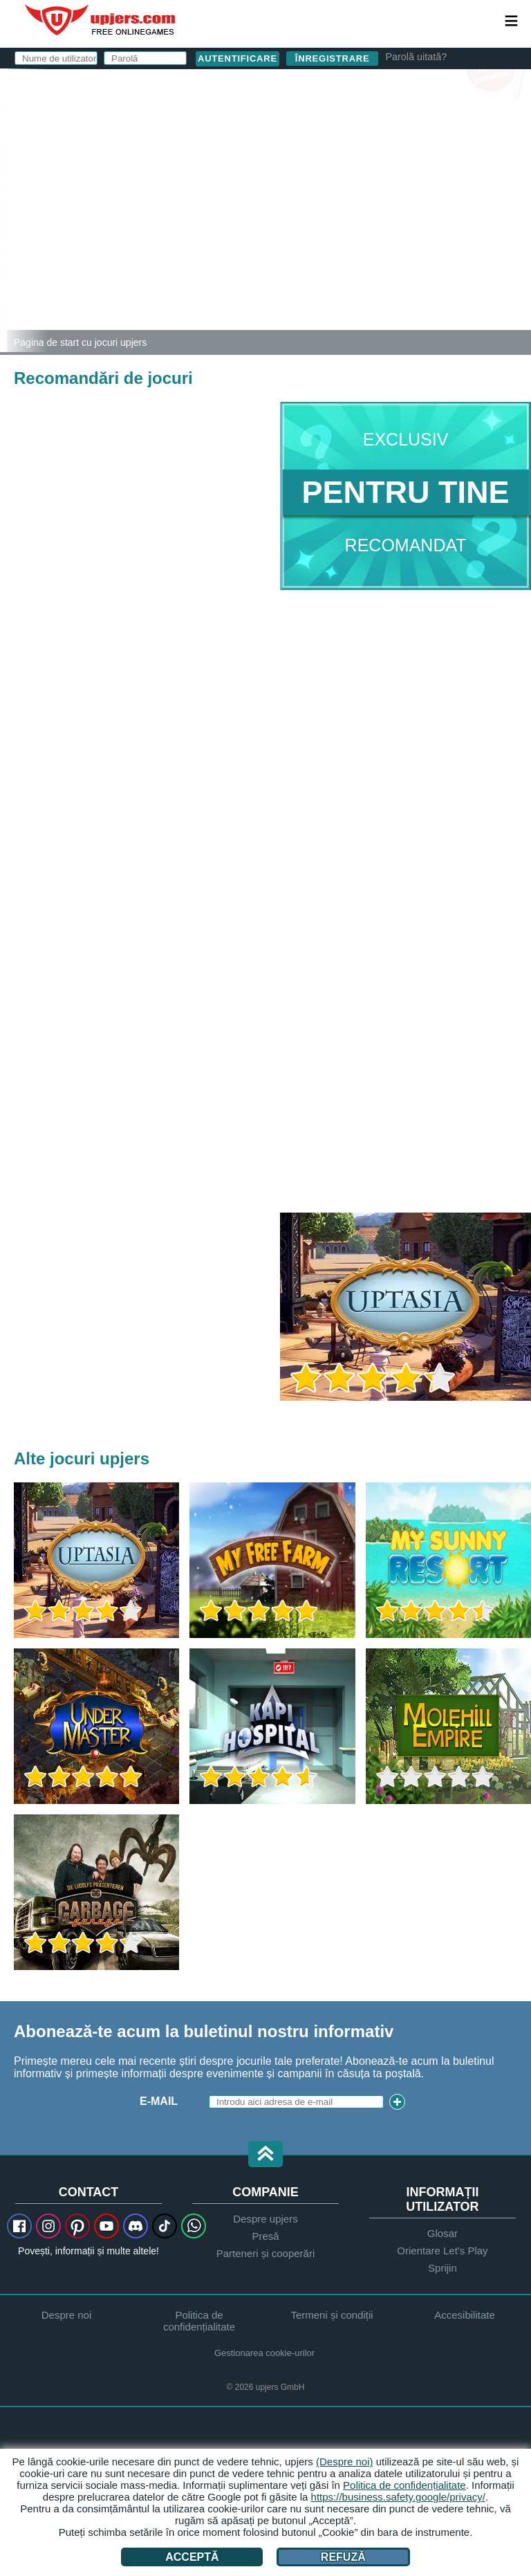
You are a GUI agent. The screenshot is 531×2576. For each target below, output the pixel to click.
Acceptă (191, 2557)
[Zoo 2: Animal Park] (3, 210)
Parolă (256, 178)
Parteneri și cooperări (265, 2253)
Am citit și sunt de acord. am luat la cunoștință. (357, 245)
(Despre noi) (344, 2461)
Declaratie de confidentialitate (325, 245)
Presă (265, 2236)
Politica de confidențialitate (199, 2321)
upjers (101, 20)
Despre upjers (265, 2219)
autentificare (369, 87)
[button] (265, 2155)
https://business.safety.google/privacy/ (398, 2497)
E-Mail (253, 150)
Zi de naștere (276, 206)
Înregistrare (332, 58)
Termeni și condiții (335, 233)
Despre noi (66, 2315)
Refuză (343, 2557)
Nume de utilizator (266, 123)
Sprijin (442, 2268)
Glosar (442, 2233)
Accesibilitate (464, 2315)
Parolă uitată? (416, 56)
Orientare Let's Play (442, 2250)
